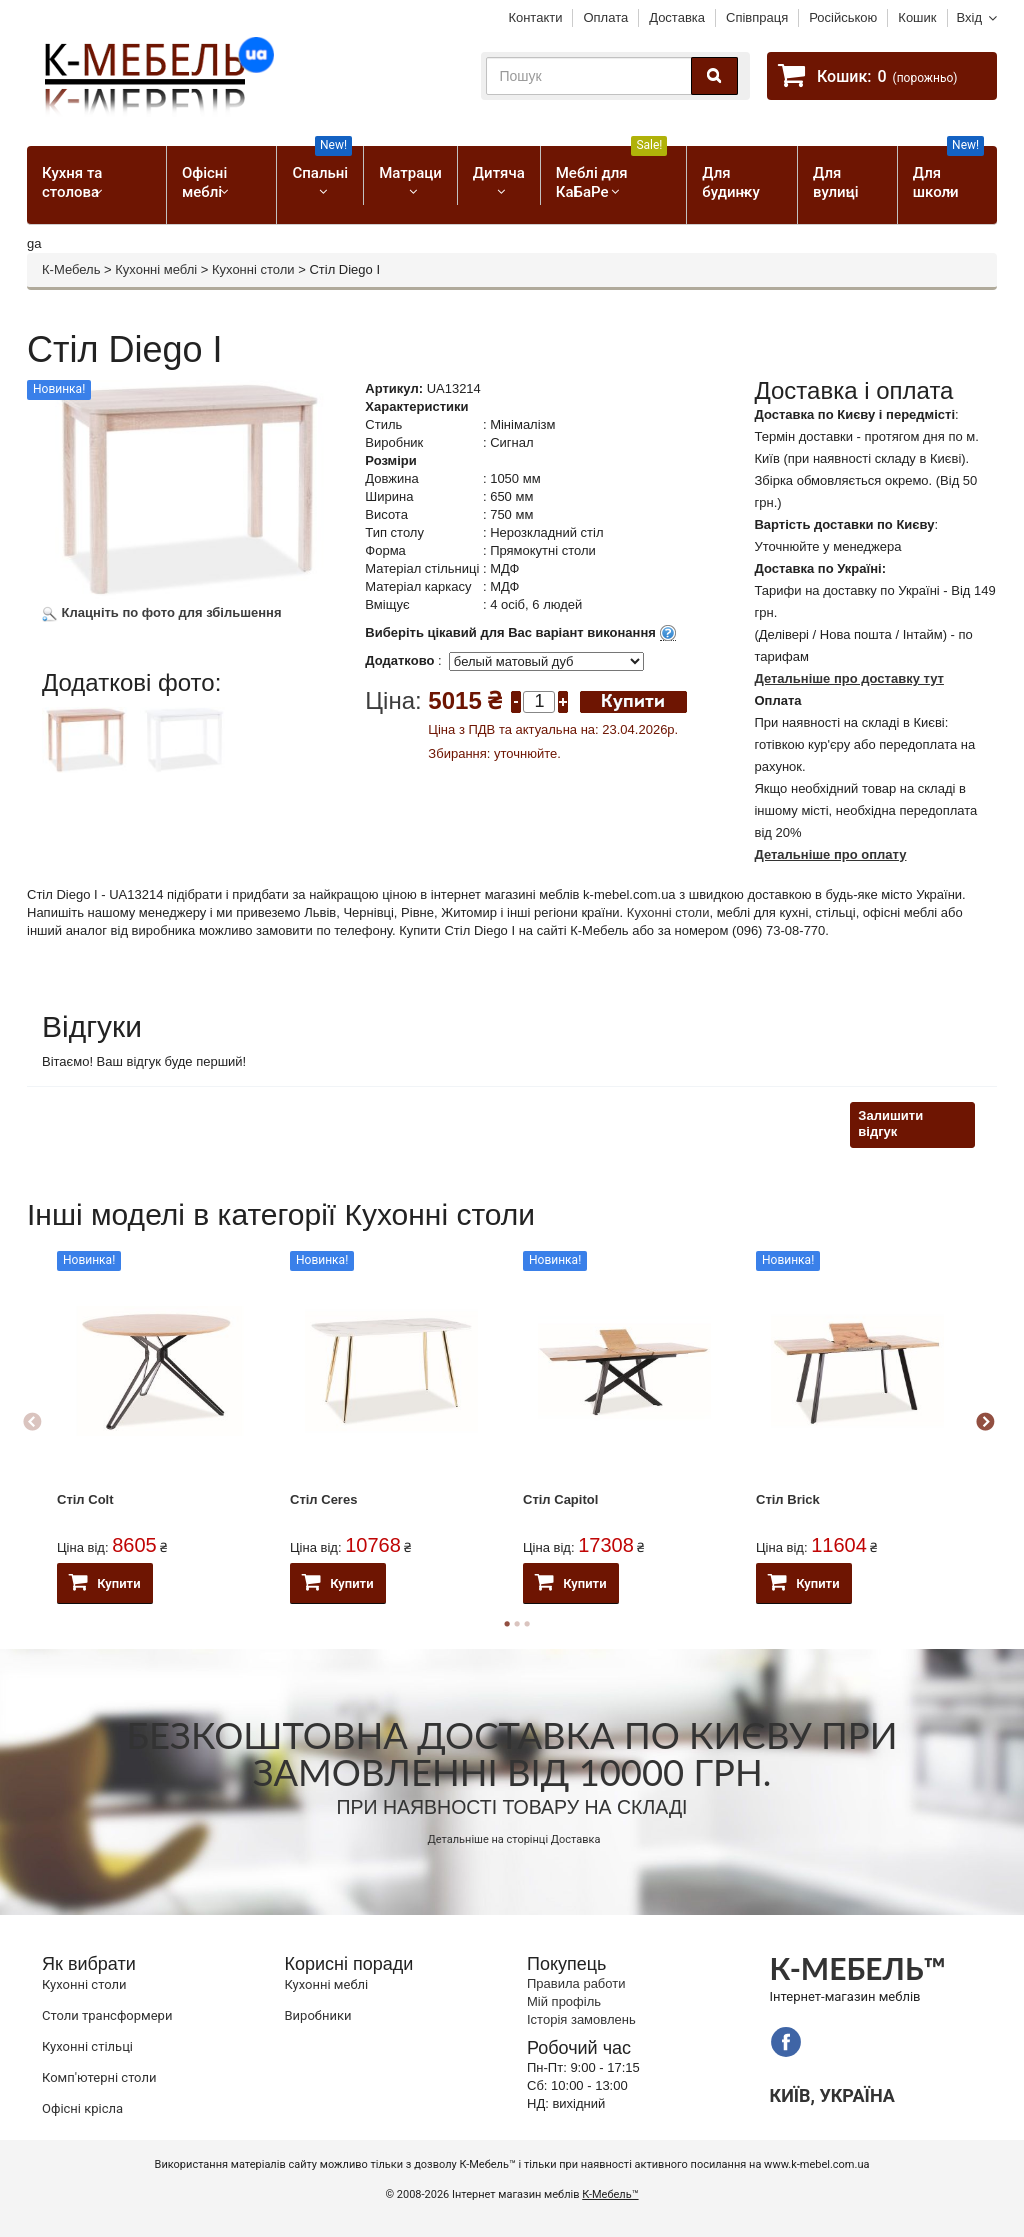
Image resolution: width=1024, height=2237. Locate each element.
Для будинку (730, 182)
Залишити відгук (890, 1124)
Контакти (535, 17)
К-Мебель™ (610, 2194)
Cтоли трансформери (107, 2015)
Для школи (948, 173)
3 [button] (527, 1624)
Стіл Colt (85, 1499)
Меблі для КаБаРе (612, 173)
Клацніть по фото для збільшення (162, 612)
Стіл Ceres (323, 1499)
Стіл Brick (788, 1499)
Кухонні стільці (87, 2046)
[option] (88, 765)
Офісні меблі (204, 182)
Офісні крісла (82, 2108)
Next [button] (985, 1423)
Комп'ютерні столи (99, 2077)
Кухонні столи (253, 269)
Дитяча (499, 173)
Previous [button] (32, 1423)
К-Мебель (71, 269)
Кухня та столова (72, 182)
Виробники (318, 2015)
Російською (843, 17)
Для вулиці (835, 182)
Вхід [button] (970, 17)
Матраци (410, 173)
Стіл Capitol (560, 1499)
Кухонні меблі (156, 269)
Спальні (322, 164)
